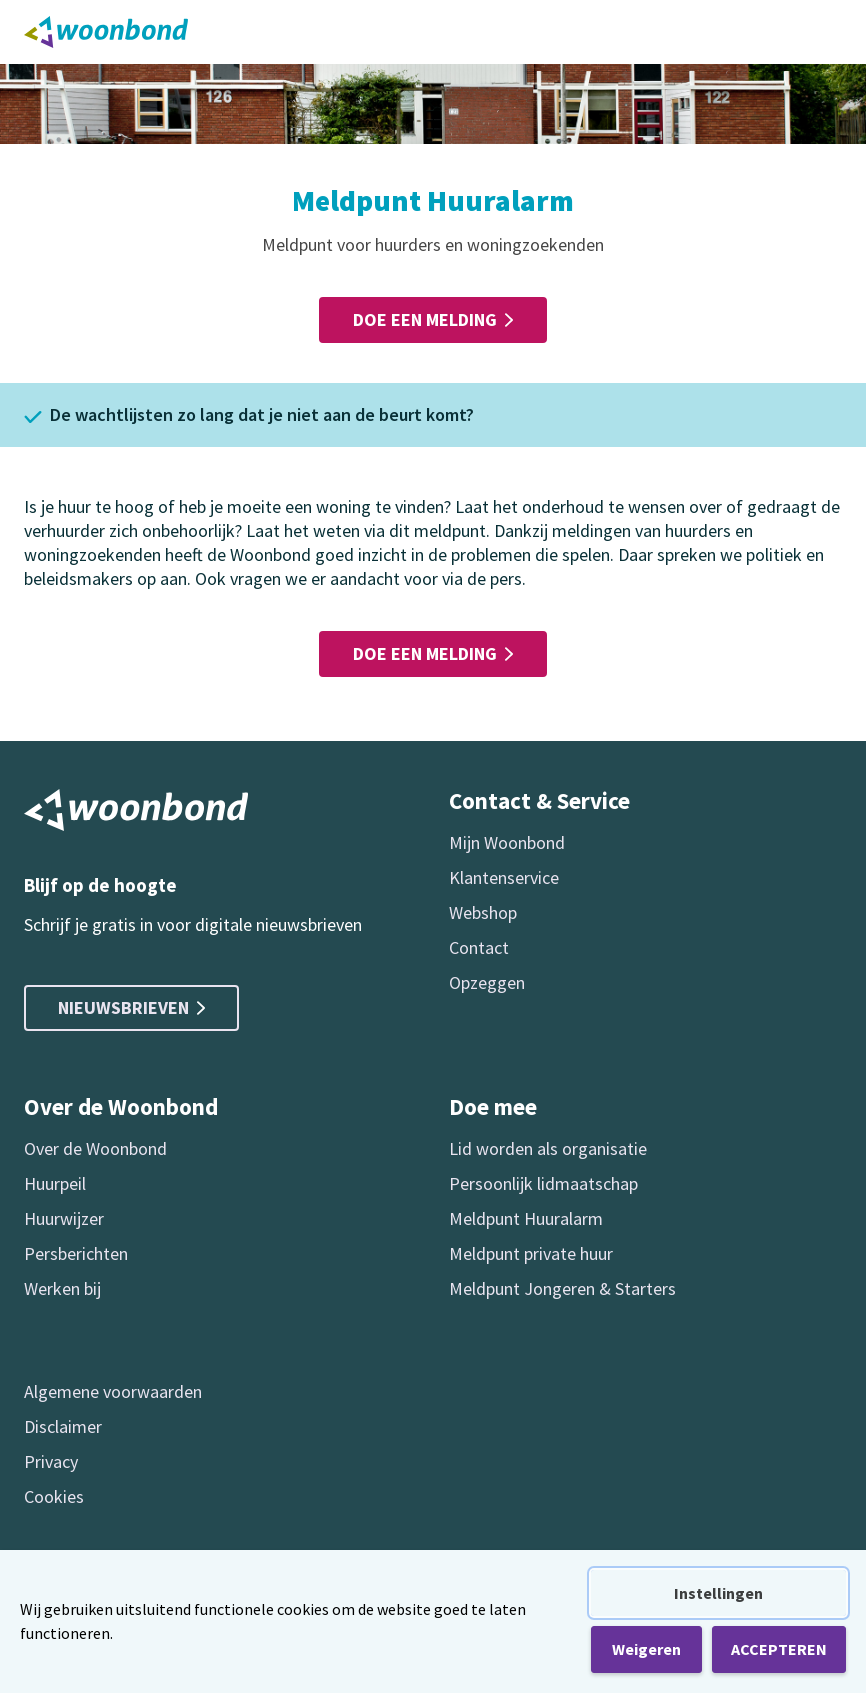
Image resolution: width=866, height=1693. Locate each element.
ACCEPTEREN (779, 1649)
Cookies (54, 1496)
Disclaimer (63, 1426)
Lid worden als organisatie (548, 1148)
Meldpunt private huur (531, 1253)
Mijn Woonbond (507, 842)
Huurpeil (55, 1183)
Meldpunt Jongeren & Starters (562, 1288)
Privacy (51, 1461)
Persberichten (76, 1253)
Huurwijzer (64, 1218)
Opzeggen (487, 982)
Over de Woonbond (95, 1148)
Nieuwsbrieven (131, 1007)
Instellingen (718, 1593)
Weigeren (646, 1649)
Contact (479, 947)
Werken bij (62, 1288)
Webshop (483, 912)
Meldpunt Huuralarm (526, 1218)
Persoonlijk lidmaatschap (543, 1183)
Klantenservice (504, 877)
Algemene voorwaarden (113, 1391)
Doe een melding (433, 319)
